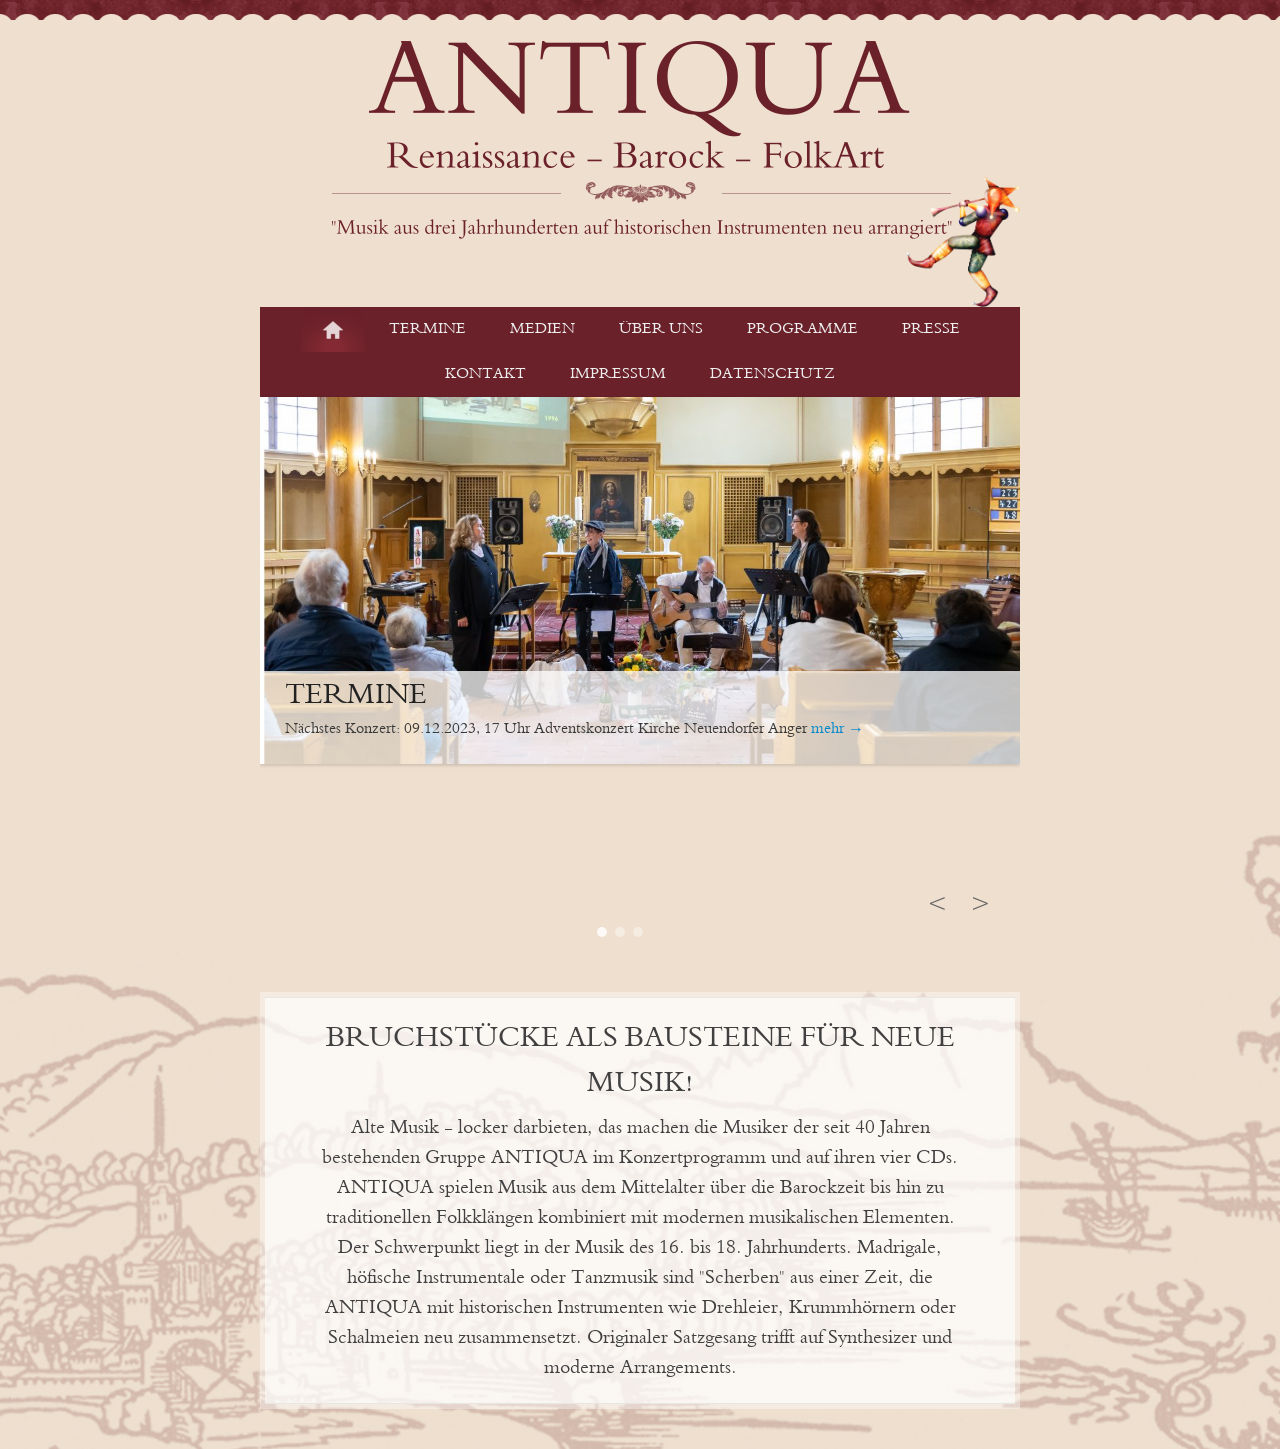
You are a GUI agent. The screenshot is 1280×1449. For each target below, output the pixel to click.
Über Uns (661, 329)
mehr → (837, 729)
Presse (931, 329)
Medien (542, 329)
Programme (802, 329)
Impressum (618, 374)
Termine (427, 329)
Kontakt (485, 374)
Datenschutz (772, 374)
